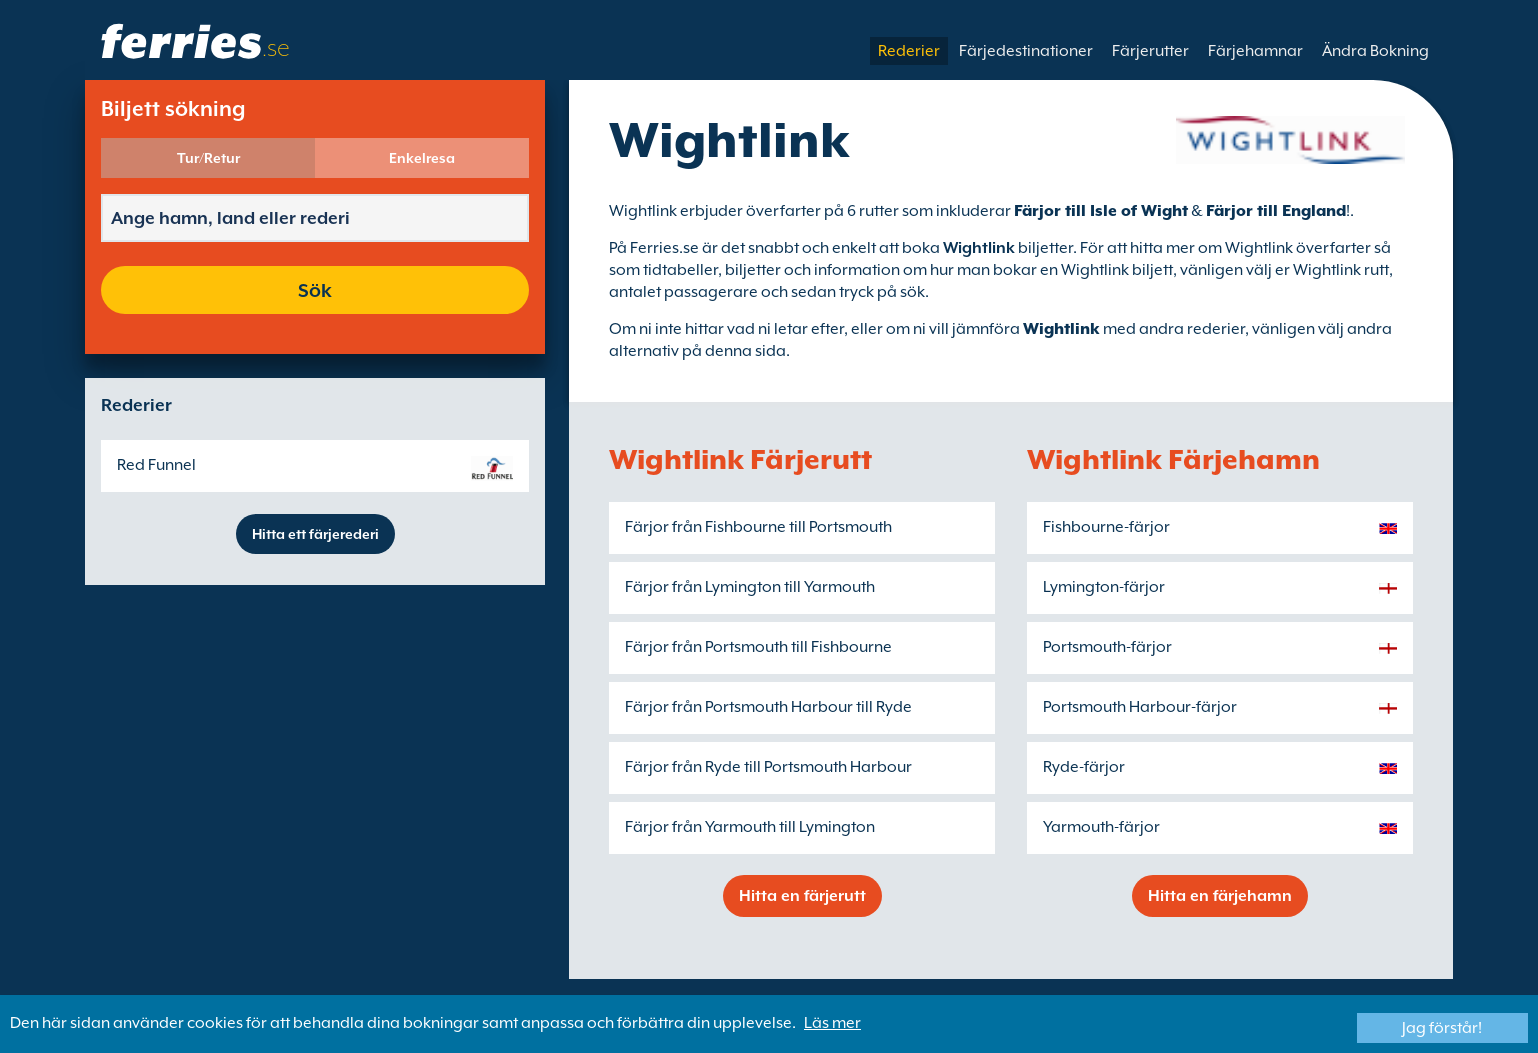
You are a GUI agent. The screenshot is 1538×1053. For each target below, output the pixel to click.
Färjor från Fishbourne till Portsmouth (758, 527)
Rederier (909, 51)
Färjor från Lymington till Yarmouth (750, 587)
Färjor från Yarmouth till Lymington (750, 827)
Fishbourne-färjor (1106, 527)
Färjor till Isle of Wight (1101, 211)
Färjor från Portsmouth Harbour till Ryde (768, 707)
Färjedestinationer (1026, 51)
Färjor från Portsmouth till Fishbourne (758, 647)
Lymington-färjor (1104, 587)
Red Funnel (156, 465)
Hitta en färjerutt (802, 896)
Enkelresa (422, 158)
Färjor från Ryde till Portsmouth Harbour (768, 767)
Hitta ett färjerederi (315, 534)
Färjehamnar (1255, 51)
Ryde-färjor (1084, 767)
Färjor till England (1276, 211)
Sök (315, 290)
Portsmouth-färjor (1107, 647)
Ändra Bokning (1375, 51)
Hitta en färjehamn (1220, 896)
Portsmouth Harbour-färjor (1140, 707)
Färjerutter (1150, 51)
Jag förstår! (1442, 1028)
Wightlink (1061, 329)
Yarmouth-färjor (1101, 827)
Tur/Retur (208, 158)
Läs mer (832, 1023)
